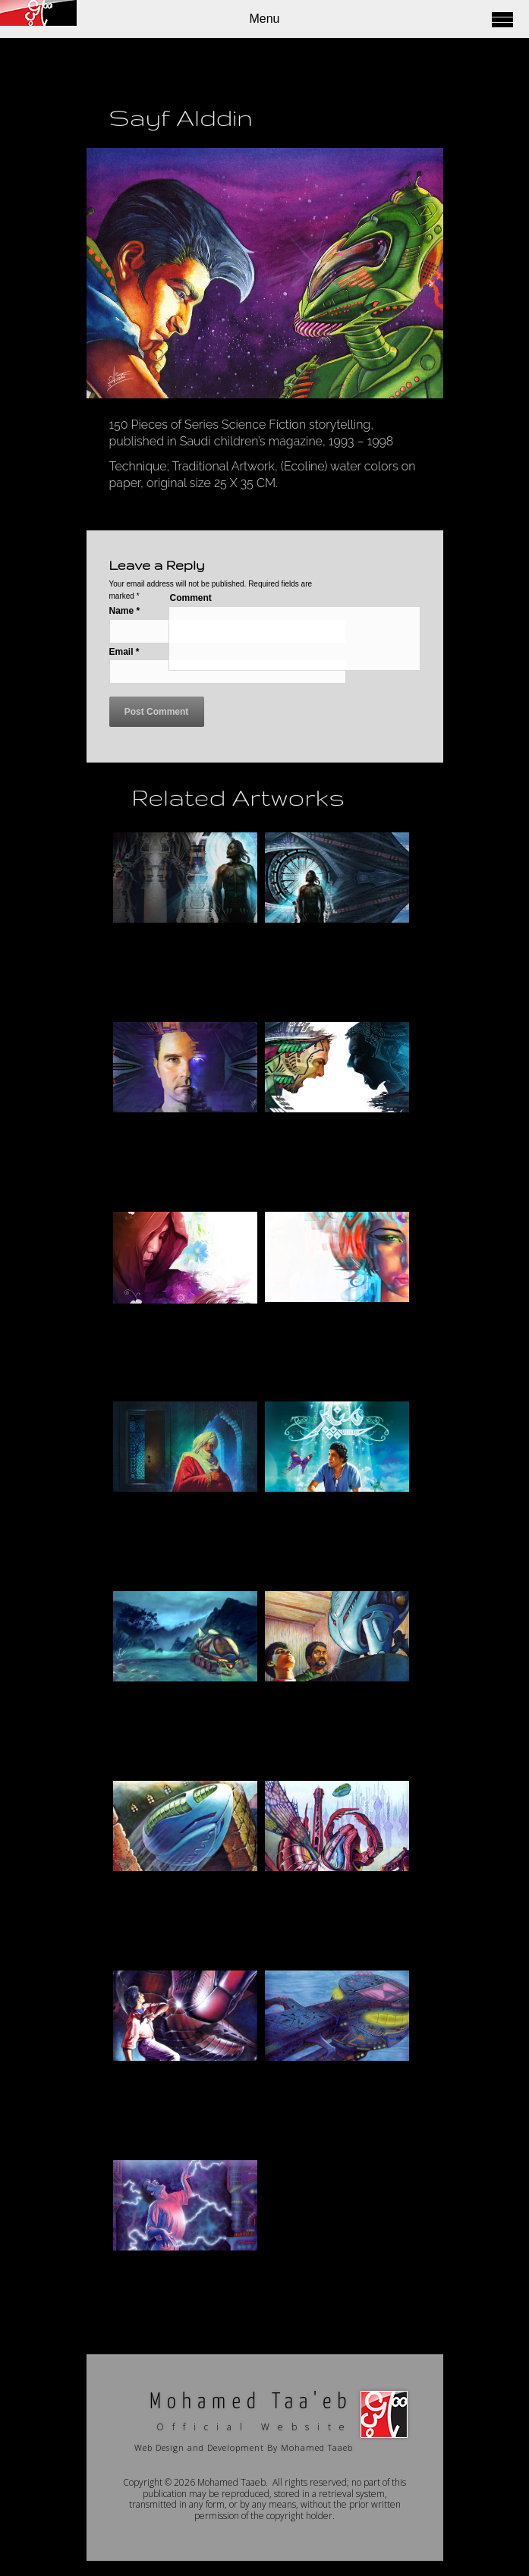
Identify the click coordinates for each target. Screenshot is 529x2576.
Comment (191, 598)
